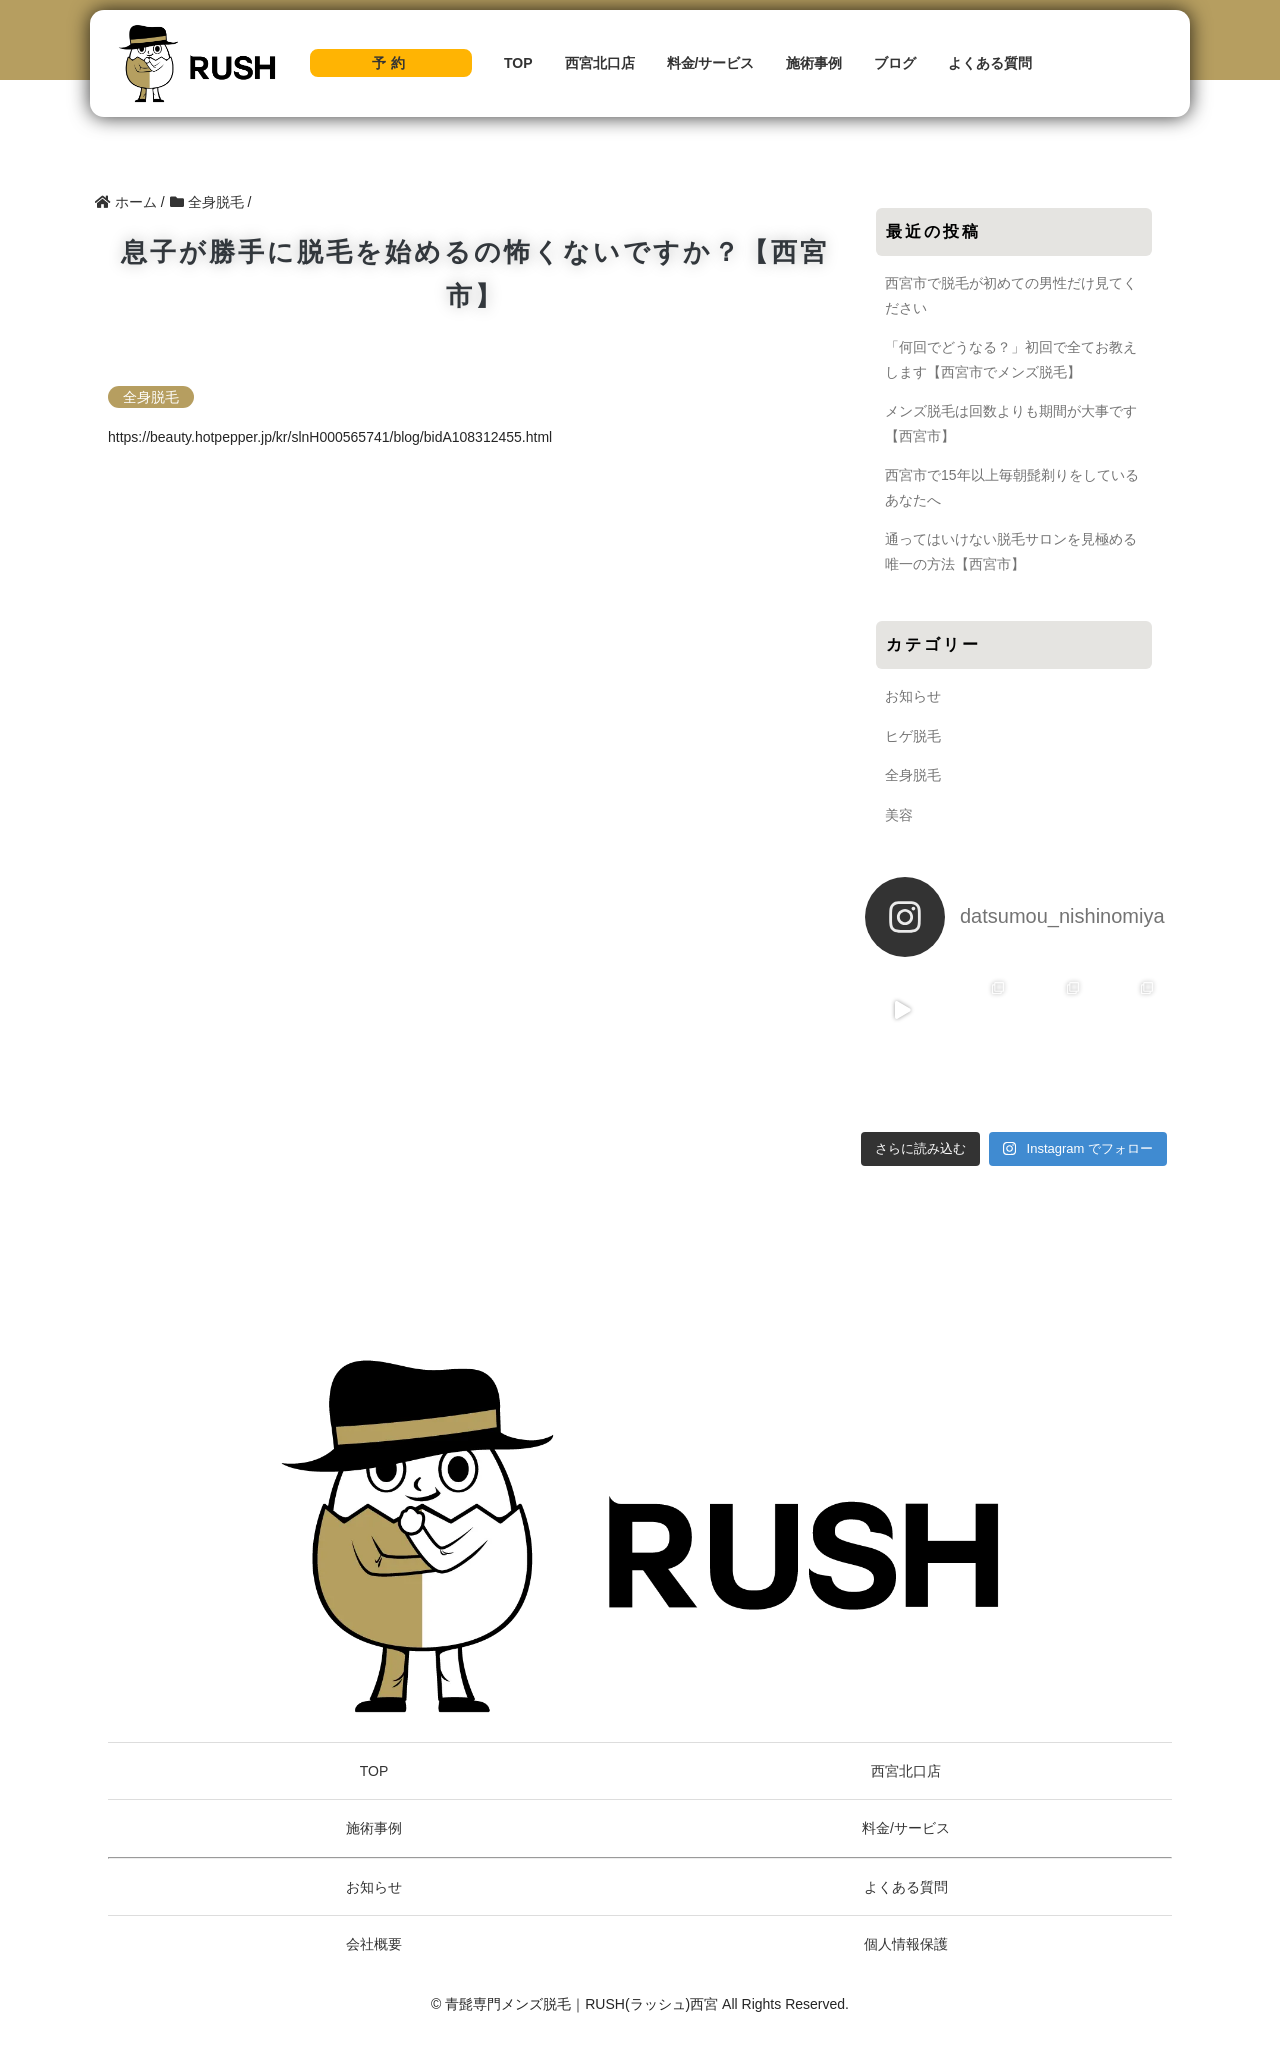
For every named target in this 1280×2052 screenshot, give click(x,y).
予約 (391, 63)
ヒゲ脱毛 (913, 736)
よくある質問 (990, 63)
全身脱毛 (151, 397)
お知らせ (913, 696)
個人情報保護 (906, 1944)
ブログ (895, 63)
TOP (518, 63)
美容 (899, 815)
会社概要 (374, 1944)
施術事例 (814, 63)
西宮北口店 (600, 63)
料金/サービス (711, 63)
